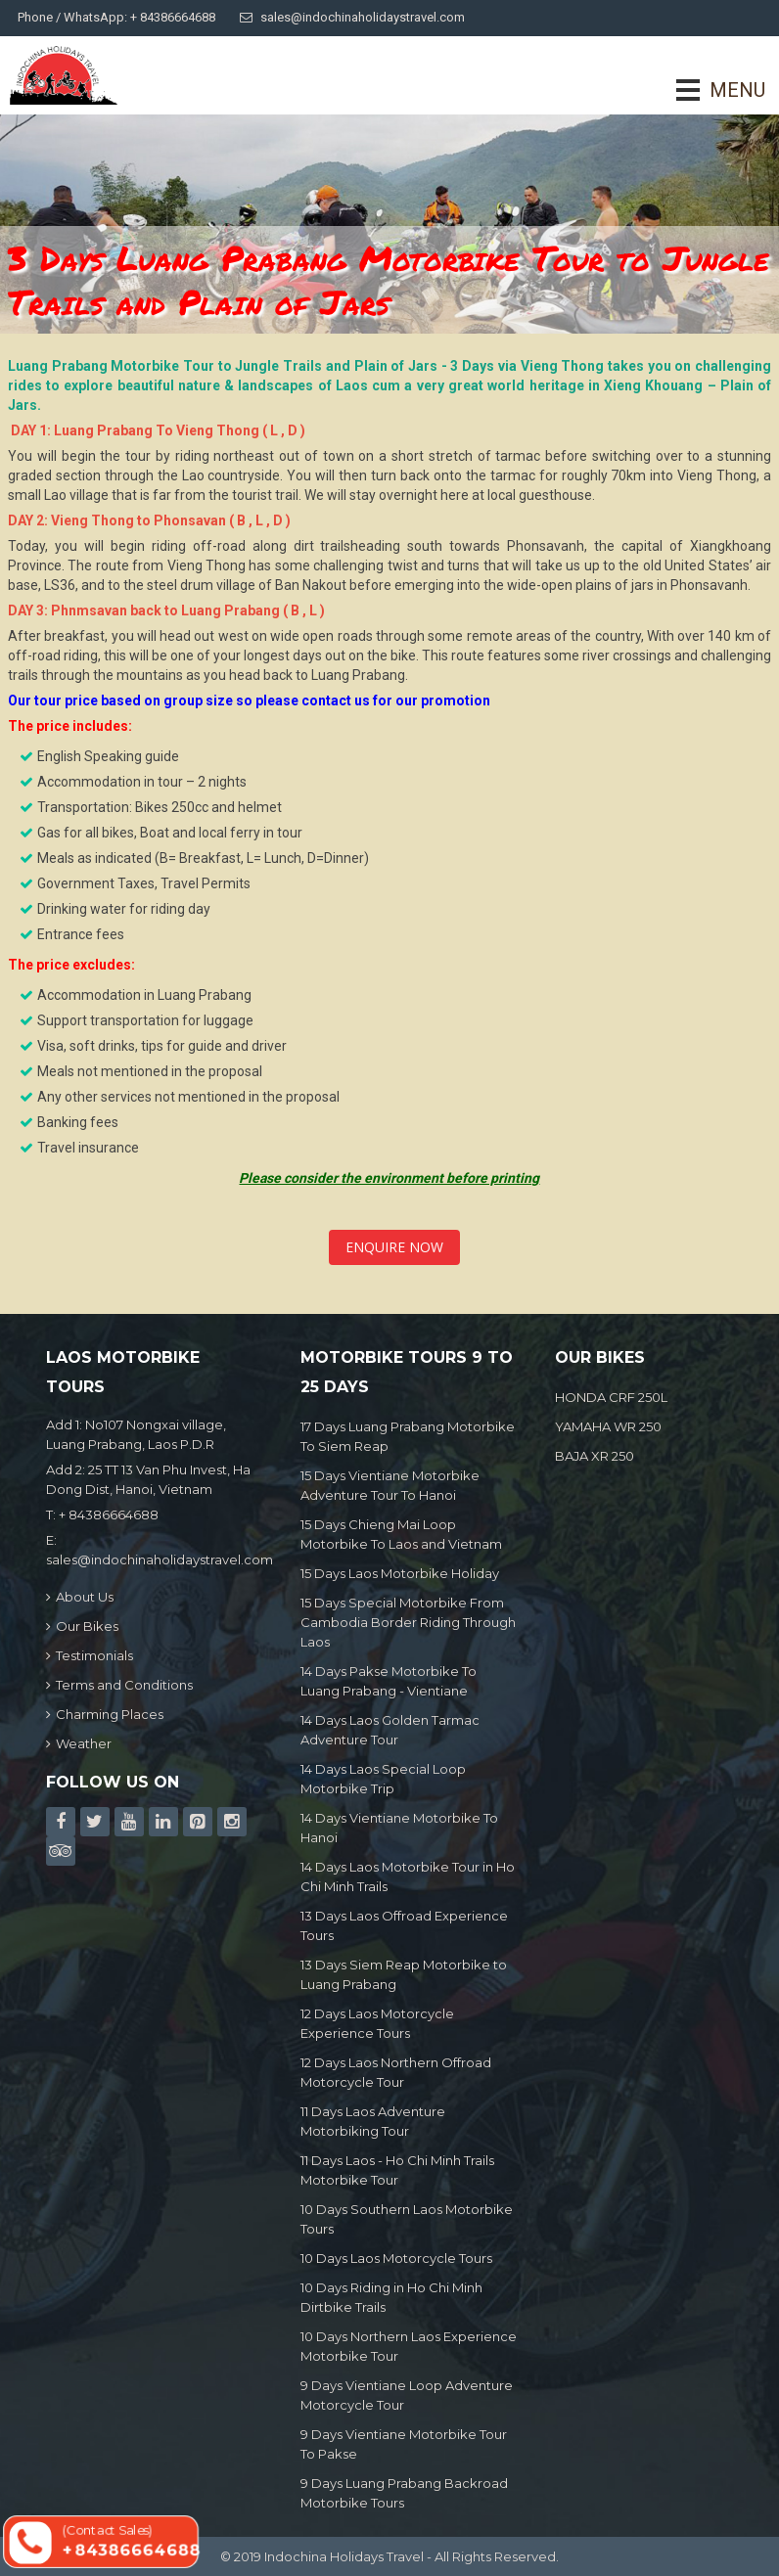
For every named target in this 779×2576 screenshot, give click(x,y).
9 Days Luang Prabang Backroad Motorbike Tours (404, 2492)
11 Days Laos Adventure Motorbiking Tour (372, 2121)
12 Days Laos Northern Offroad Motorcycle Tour (395, 2072)
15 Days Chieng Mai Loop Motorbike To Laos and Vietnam (401, 1534)
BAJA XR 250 (594, 1456)
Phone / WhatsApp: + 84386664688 (116, 17)
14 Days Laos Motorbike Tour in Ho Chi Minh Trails (407, 1876)
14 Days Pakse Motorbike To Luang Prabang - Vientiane (388, 1680)
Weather (79, 1743)
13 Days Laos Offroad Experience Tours (404, 1925)
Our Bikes (82, 1626)
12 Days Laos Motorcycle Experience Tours (377, 2023)
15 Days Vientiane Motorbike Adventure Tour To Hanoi (390, 1485)
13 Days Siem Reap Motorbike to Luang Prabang (403, 1974)
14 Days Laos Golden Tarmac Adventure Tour (390, 1729)
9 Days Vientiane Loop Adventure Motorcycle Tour (406, 2395)
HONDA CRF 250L (611, 1397)
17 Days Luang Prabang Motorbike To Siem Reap (407, 1436)
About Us (80, 1596)
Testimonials (89, 1655)
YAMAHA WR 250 (608, 1426)
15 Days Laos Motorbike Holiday (399, 1573)
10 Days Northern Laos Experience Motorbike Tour (408, 2346)
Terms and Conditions (119, 1685)
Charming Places (104, 1714)
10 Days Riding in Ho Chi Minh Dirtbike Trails (391, 2297)
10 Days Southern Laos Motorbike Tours (406, 2219)
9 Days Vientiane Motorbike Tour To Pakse (403, 2444)
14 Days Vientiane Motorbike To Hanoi (399, 1827)
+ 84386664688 (109, 1514)
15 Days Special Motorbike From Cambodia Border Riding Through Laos (408, 1622)
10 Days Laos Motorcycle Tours (396, 2258)
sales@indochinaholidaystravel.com (352, 17)
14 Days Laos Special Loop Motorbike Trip (383, 1778)
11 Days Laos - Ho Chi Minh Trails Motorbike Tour (397, 2170)
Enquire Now (394, 1247)
